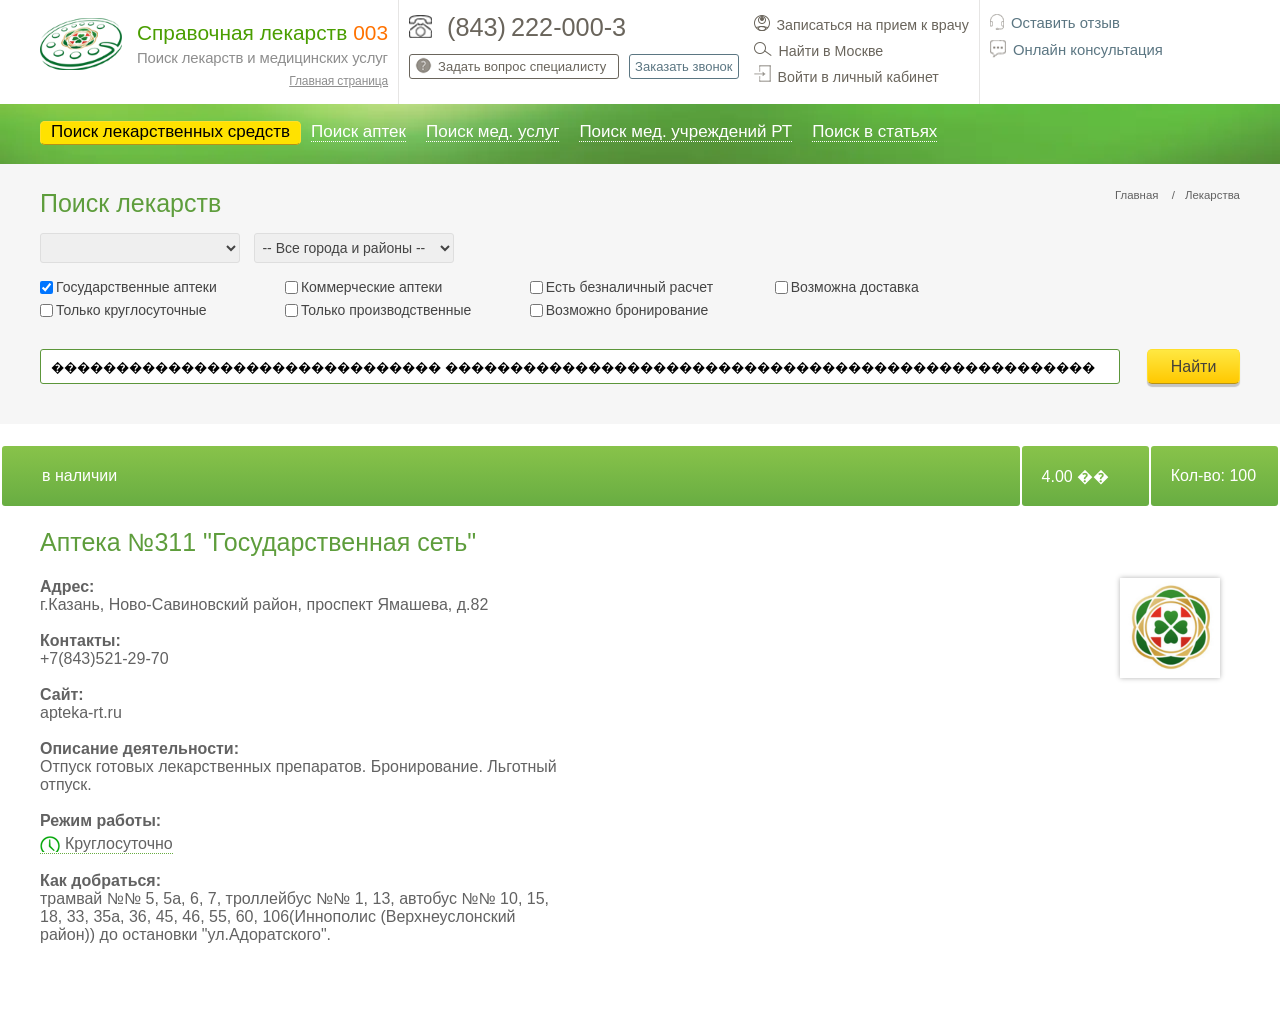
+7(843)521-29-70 (104, 658)
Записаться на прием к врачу (873, 25)
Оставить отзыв (1065, 23)
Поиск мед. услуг (492, 131)
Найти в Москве (831, 51)
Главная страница (338, 81)
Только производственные (386, 310)
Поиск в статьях (874, 131)
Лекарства (1212, 195)
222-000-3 (568, 27)
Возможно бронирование (627, 310)
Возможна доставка (855, 287)
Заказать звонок (683, 66)
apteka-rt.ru (81, 712)
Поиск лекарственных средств (170, 131)
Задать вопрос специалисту (522, 66)
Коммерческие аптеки (372, 287)
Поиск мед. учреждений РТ (685, 131)
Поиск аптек (358, 131)
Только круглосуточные (131, 310)
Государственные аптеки (136, 287)
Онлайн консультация (1088, 50)
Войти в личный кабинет (858, 77)
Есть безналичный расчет (629, 287)
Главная (1137, 195)
